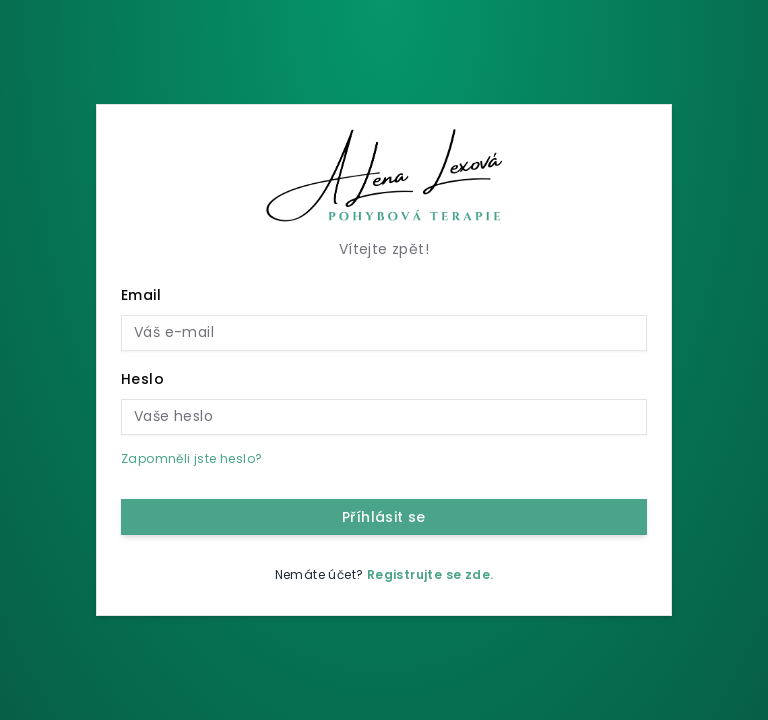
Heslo (142, 379)
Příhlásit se (384, 517)
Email (141, 295)
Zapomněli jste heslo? (191, 458)
